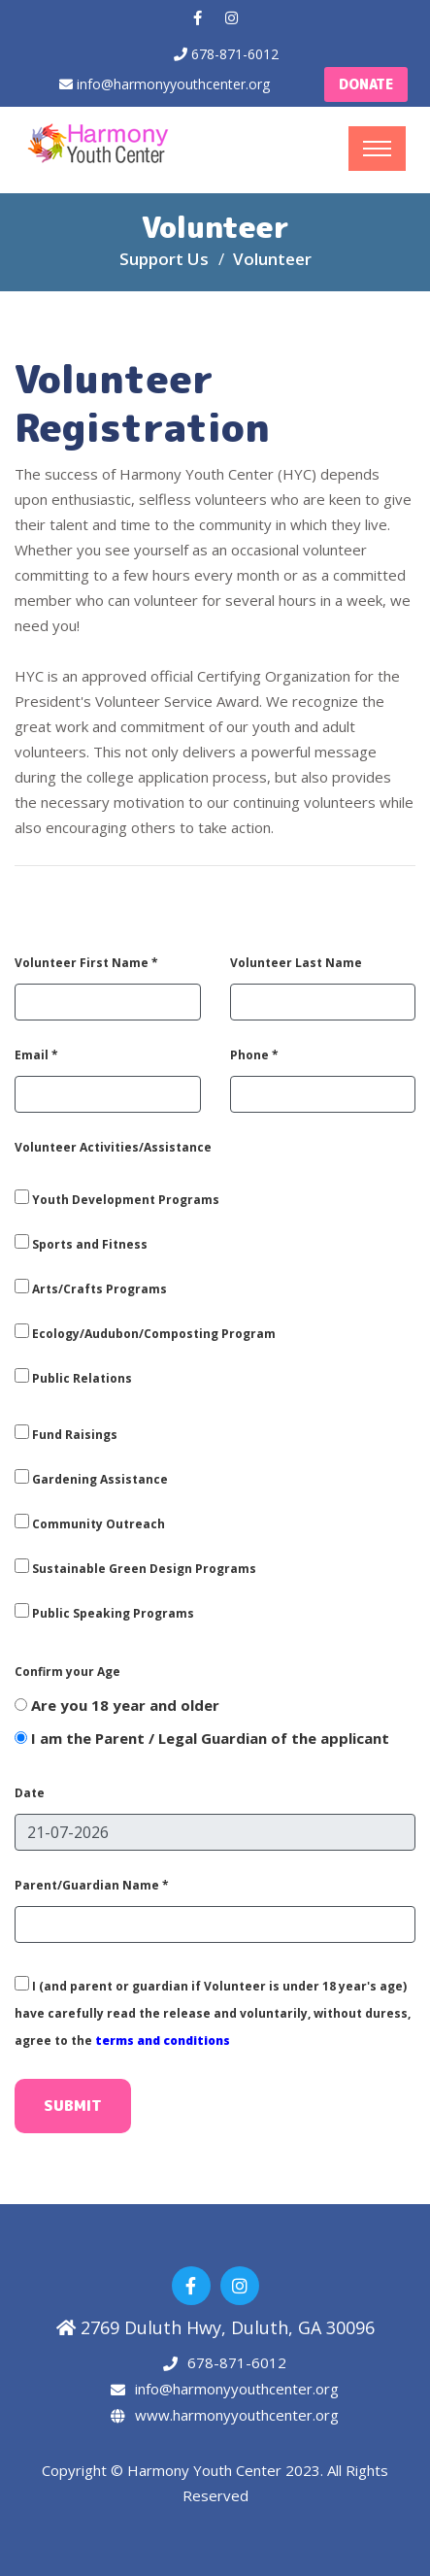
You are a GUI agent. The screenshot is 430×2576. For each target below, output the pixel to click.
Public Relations (73, 1377)
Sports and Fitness (81, 1243)
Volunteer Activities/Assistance (113, 1147)
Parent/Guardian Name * (92, 1885)
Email (36, 1055)
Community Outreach (90, 1523)
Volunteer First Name (86, 962)
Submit (73, 2105)
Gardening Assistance (91, 1478)
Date (30, 1793)
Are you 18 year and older (117, 1705)
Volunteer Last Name (296, 962)
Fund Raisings (66, 1433)
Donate (366, 84)
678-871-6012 (235, 54)
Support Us (164, 259)
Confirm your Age (67, 1671)
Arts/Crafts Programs (91, 1288)
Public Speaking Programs (104, 1612)
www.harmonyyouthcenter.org (237, 2415)
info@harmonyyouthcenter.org (173, 84)
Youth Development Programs (117, 1198)
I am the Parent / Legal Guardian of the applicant (202, 1738)
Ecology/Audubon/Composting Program (145, 1332)
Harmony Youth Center (206, 2470)
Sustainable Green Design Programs (135, 1567)
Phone (254, 1055)
